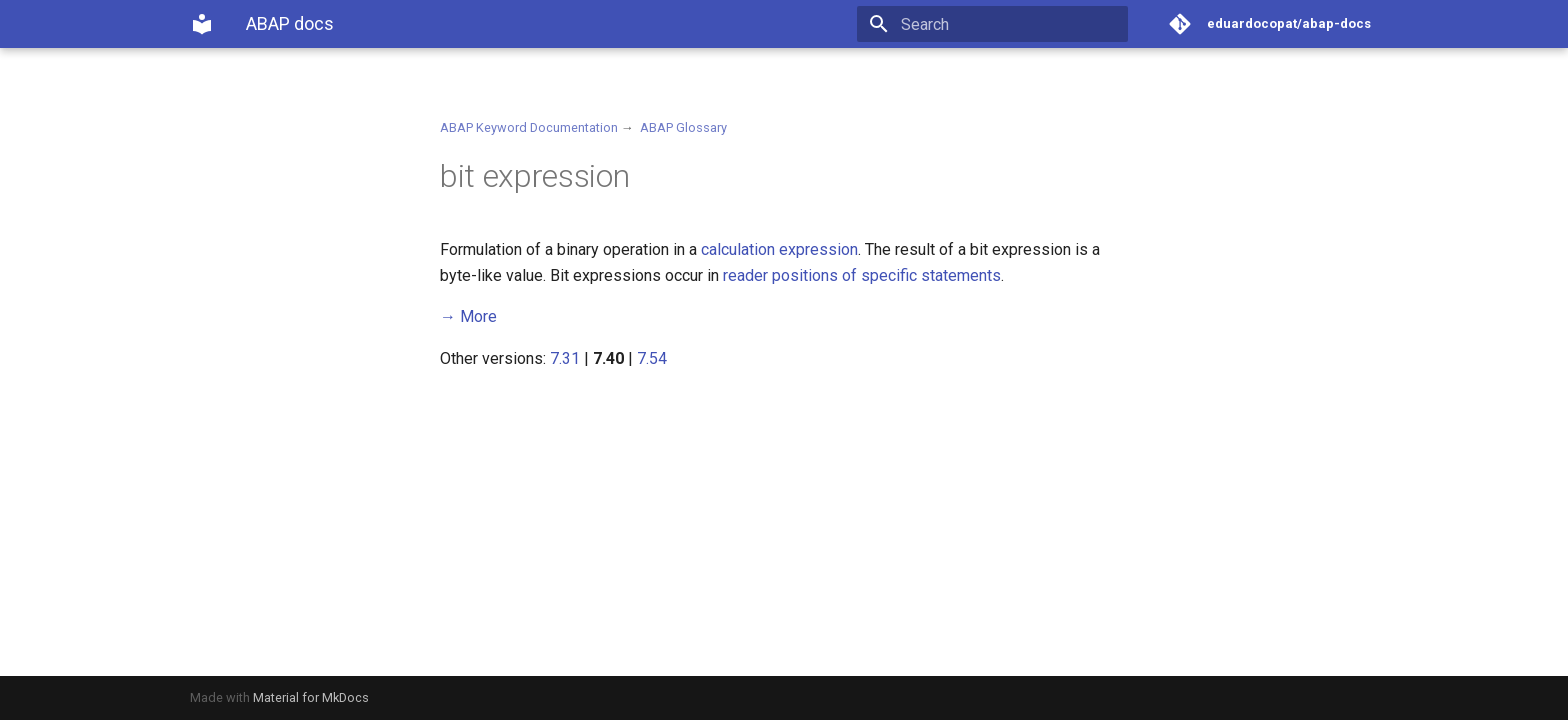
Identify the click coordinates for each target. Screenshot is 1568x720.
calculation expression (779, 249)
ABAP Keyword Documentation (529, 127)
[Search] (1011, 24)
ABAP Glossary (683, 127)
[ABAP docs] (202, 24)
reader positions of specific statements (862, 275)
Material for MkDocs (311, 697)
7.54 (652, 358)
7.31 (565, 358)
